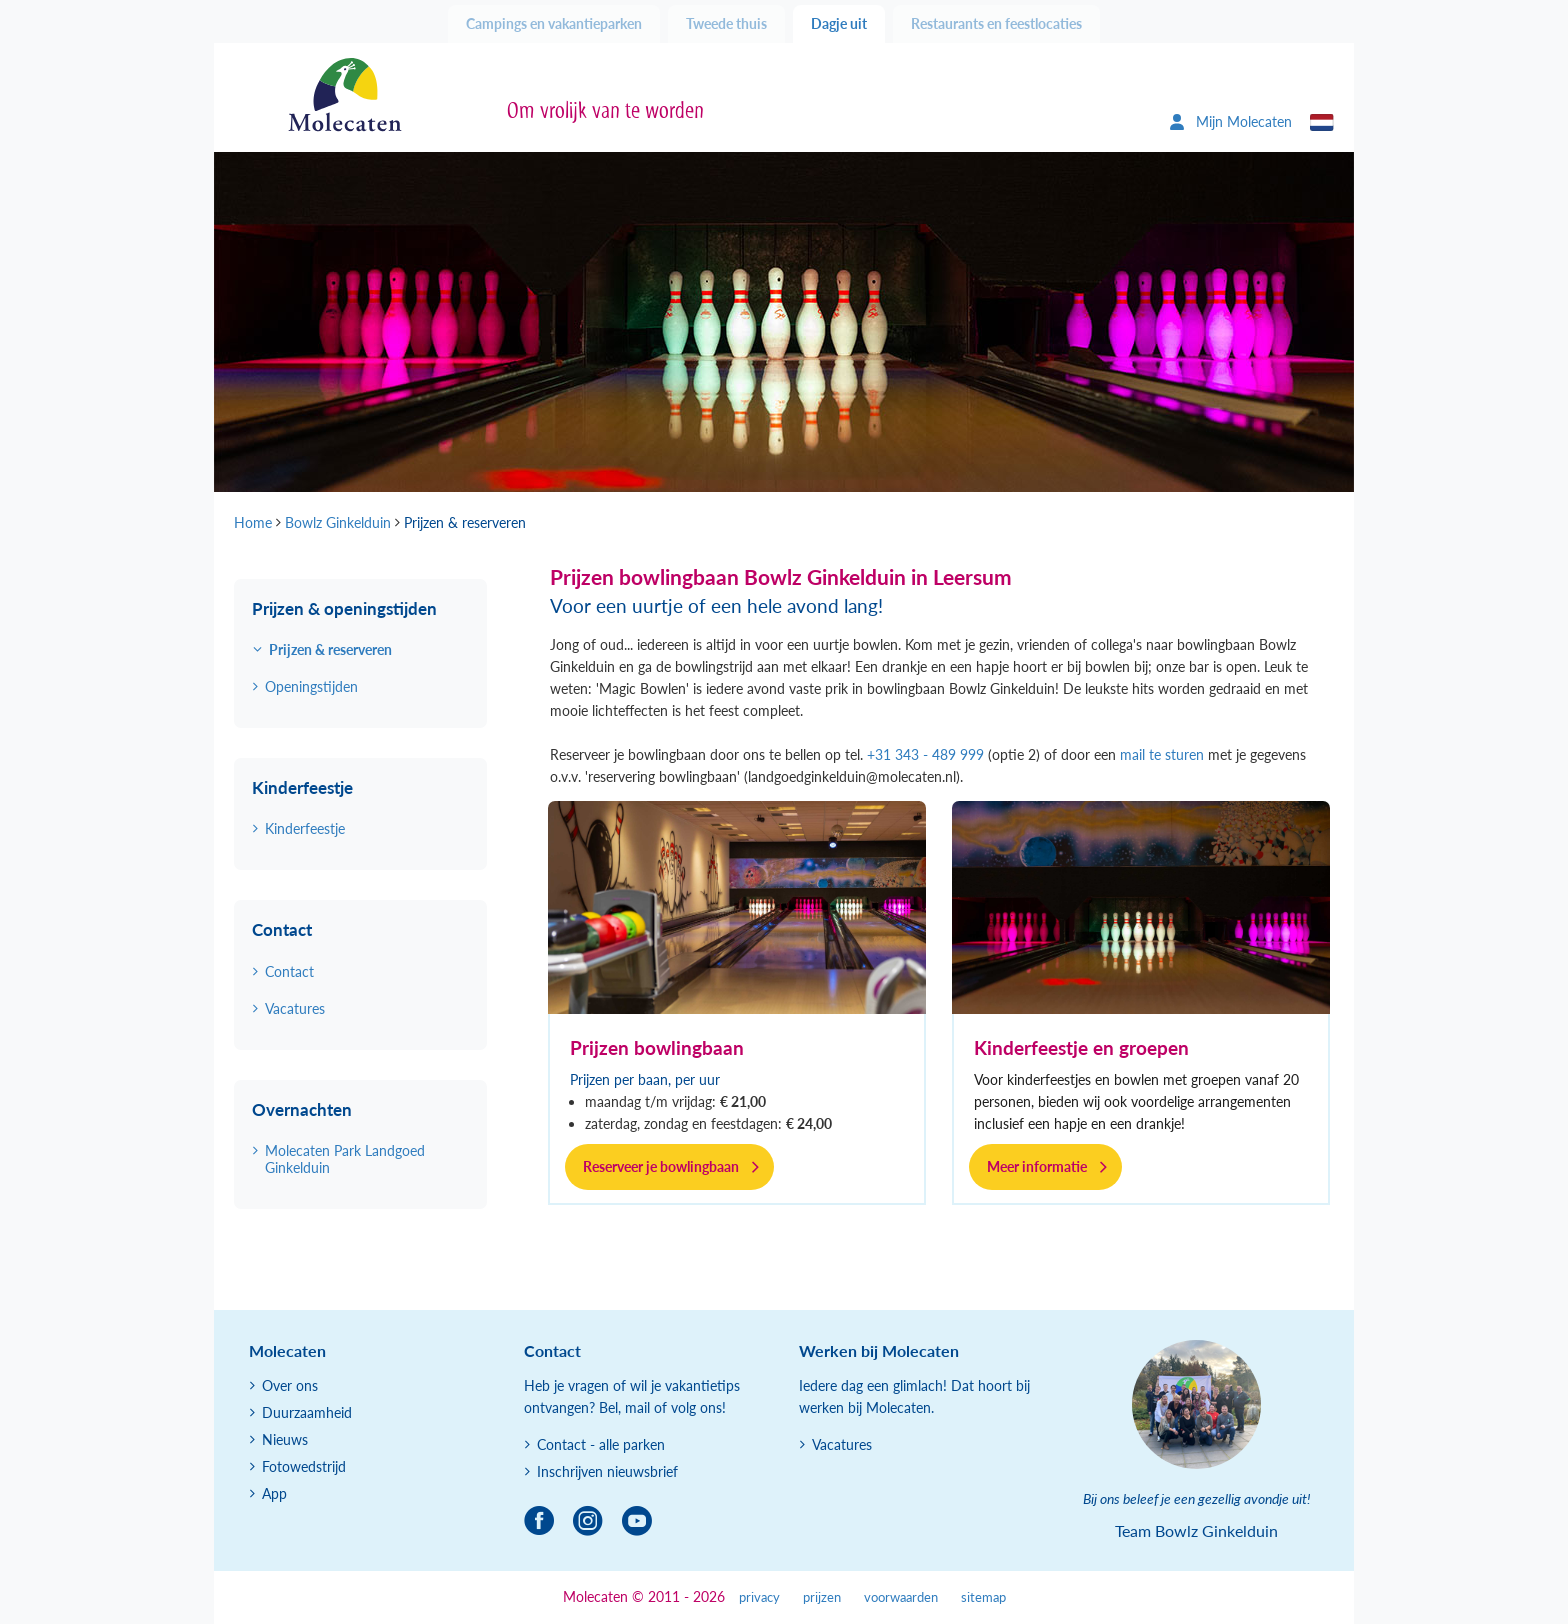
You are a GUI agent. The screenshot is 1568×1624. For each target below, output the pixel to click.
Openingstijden (311, 686)
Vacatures (295, 1008)
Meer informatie (1037, 1166)
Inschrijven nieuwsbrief (607, 1471)
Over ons (290, 1385)
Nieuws (285, 1439)
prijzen (822, 1597)
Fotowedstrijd (304, 1466)
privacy (759, 1597)
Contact (289, 971)
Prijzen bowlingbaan (657, 1047)
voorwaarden (901, 1597)
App (274, 1493)
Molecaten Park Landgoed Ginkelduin (345, 1159)
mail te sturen (1162, 754)
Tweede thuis (726, 23)
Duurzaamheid (307, 1412)
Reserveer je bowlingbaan (661, 1166)
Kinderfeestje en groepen (1081, 1047)
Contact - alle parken (601, 1444)
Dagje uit (839, 23)
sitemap (983, 1597)
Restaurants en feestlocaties (996, 23)
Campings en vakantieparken (554, 23)
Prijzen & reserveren (330, 649)
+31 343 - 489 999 (925, 754)
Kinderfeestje (305, 828)
